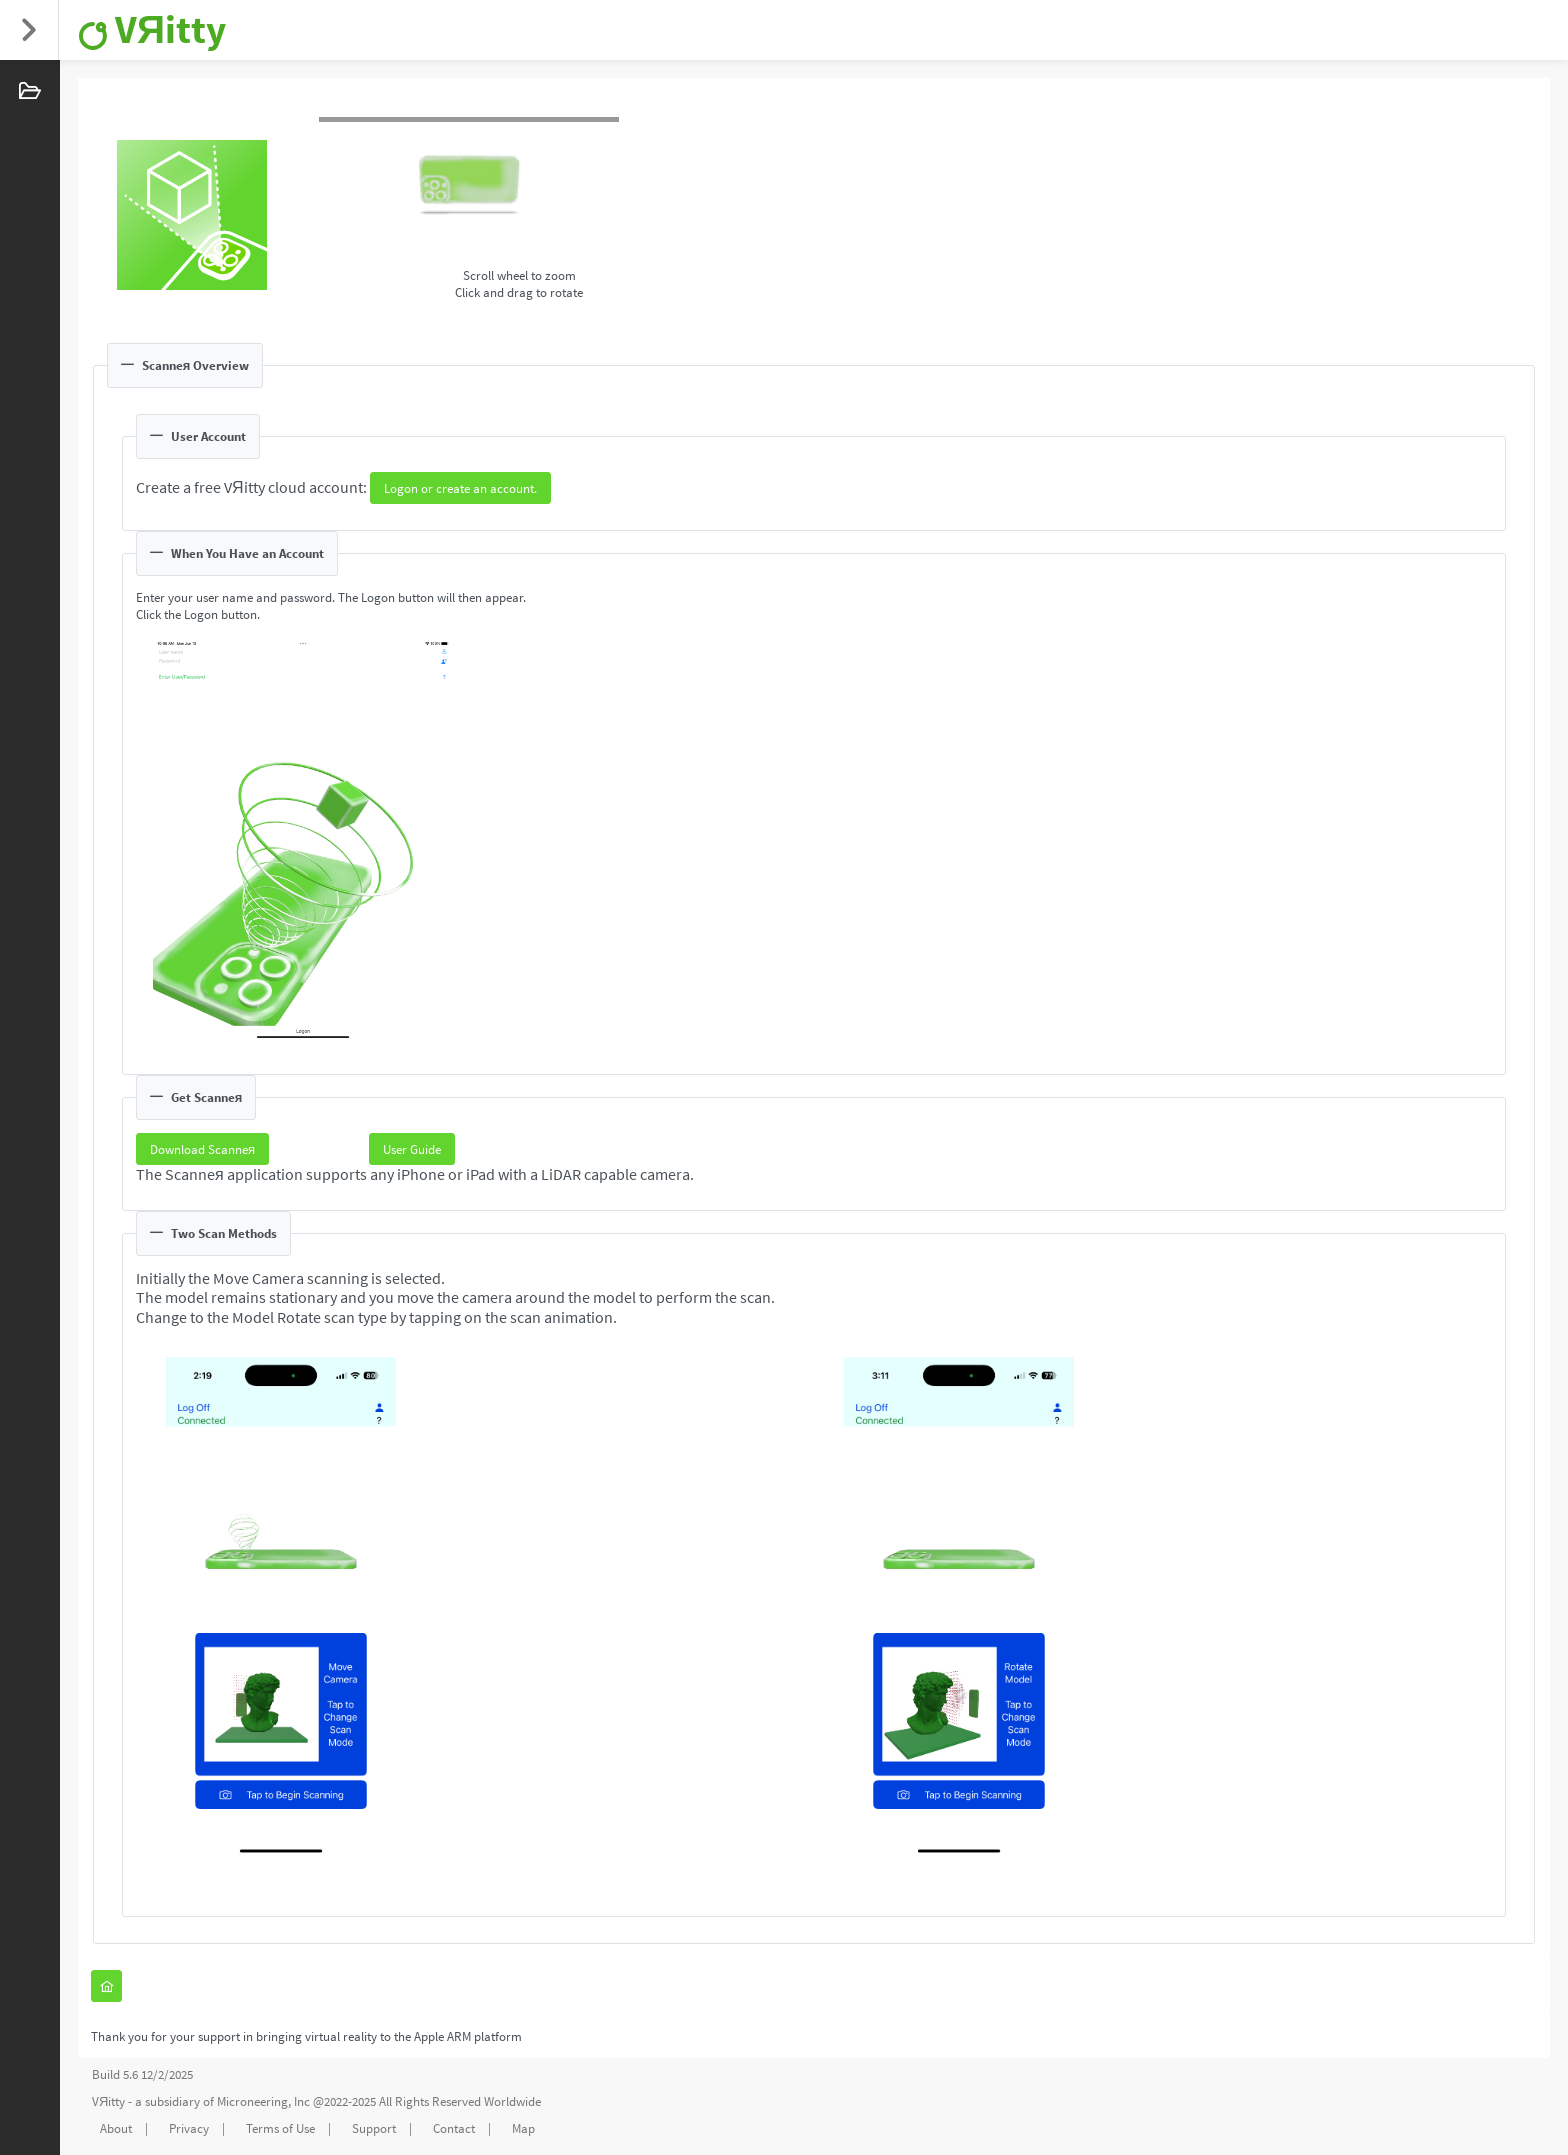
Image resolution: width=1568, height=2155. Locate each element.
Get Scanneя (196, 1097)
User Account (198, 436)
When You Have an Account (237, 553)
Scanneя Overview (185, 365)
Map (523, 2128)
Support (374, 2128)
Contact (454, 2128)
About (116, 2128)
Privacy (189, 2128)
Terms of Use (280, 2128)
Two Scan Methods (213, 1233)
